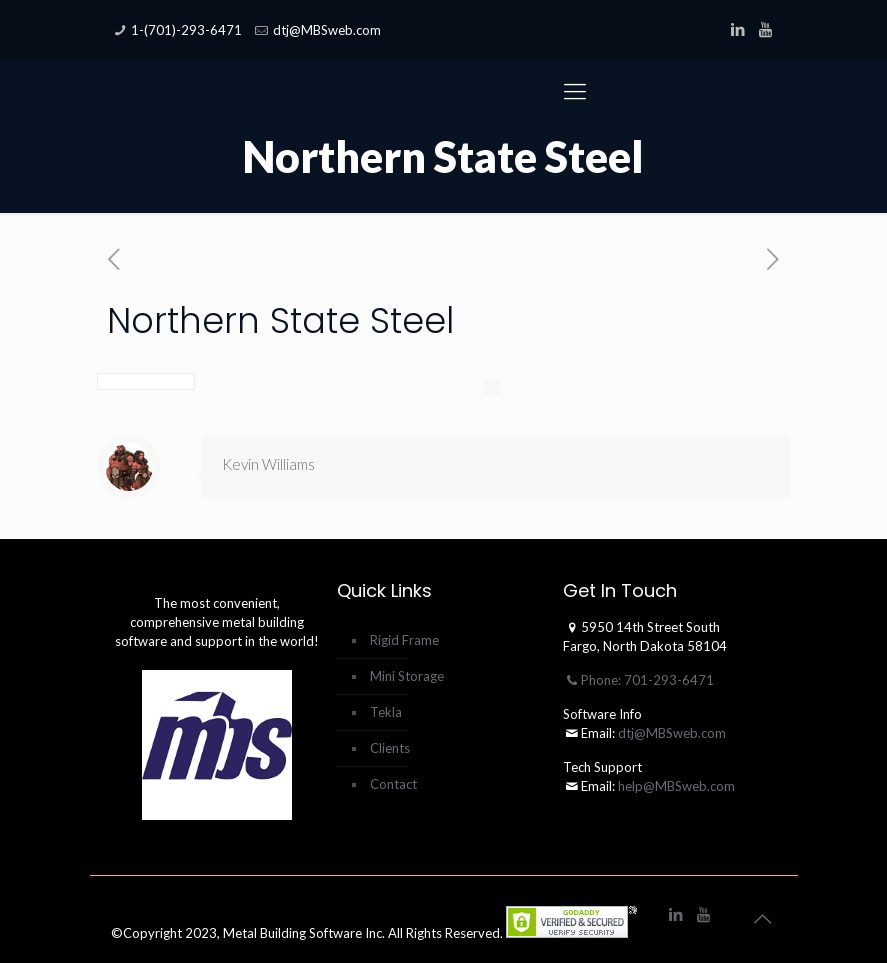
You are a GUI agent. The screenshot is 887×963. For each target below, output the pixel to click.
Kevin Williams (268, 464)
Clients (390, 748)
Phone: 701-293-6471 (638, 680)
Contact (393, 784)
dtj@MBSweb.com (327, 30)
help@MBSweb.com (676, 786)
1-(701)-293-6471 (186, 30)
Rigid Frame (404, 640)
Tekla (386, 712)
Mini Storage (407, 676)
